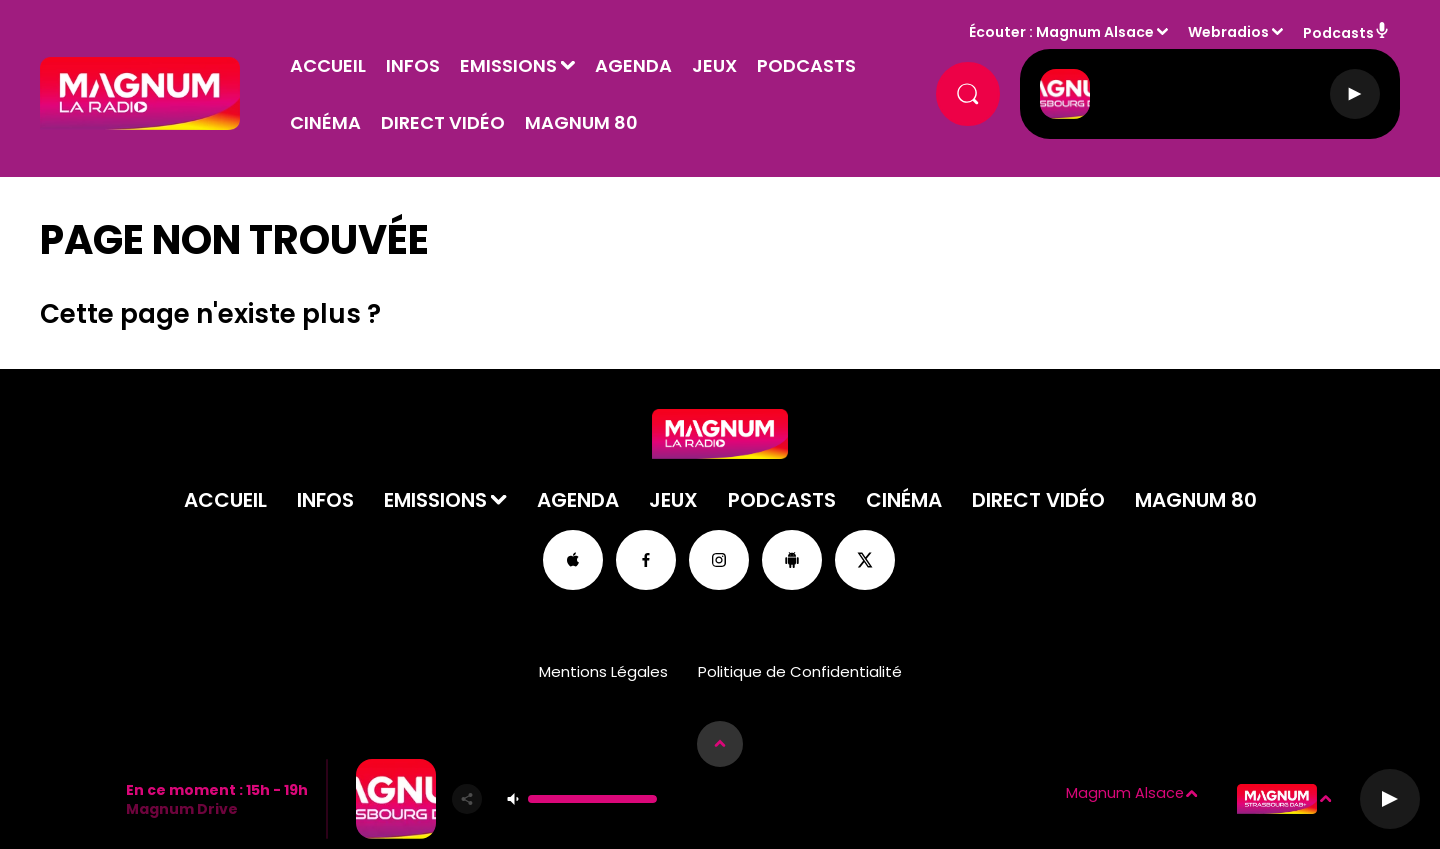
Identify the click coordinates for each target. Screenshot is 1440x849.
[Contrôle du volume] (592, 799)
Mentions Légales (603, 671)
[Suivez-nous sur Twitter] (865, 560)
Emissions (508, 65)
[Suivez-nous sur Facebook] (646, 560)
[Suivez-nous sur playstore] (792, 560)
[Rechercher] (968, 94)
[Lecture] (1355, 94)
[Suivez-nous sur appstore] (573, 560)
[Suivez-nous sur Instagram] (719, 560)
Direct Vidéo (443, 122)
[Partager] (467, 799)
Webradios (1228, 32)
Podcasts (806, 65)
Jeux (714, 65)
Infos (413, 65)
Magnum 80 (581, 122)
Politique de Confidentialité (800, 671)
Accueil (328, 65)
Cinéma (325, 122)
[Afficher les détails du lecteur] (720, 744)
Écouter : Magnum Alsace (1061, 32)
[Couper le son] (513, 799)
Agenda (633, 65)
